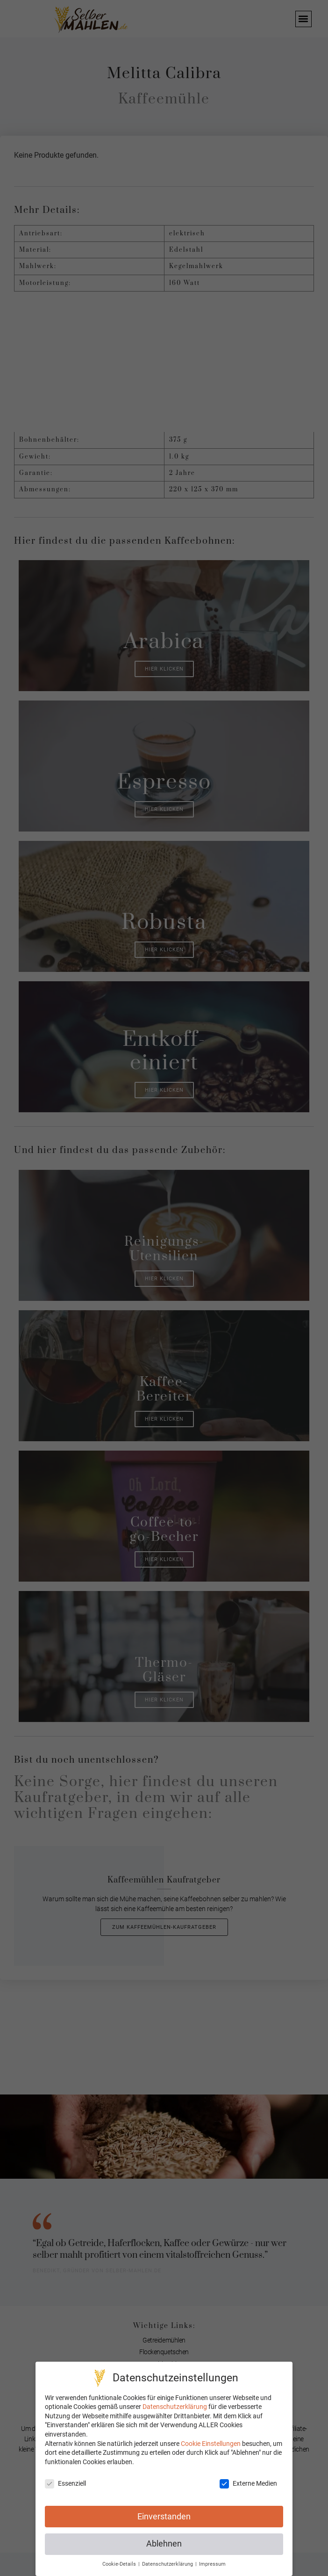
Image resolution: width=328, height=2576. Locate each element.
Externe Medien (248, 2483)
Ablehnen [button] (164, 2543)
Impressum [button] (212, 2564)
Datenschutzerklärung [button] (168, 2564)
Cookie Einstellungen (211, 2443)
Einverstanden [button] (164, 2516)
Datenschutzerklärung (175, 2406)
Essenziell (65, 2483)
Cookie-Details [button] (119, 2564)
